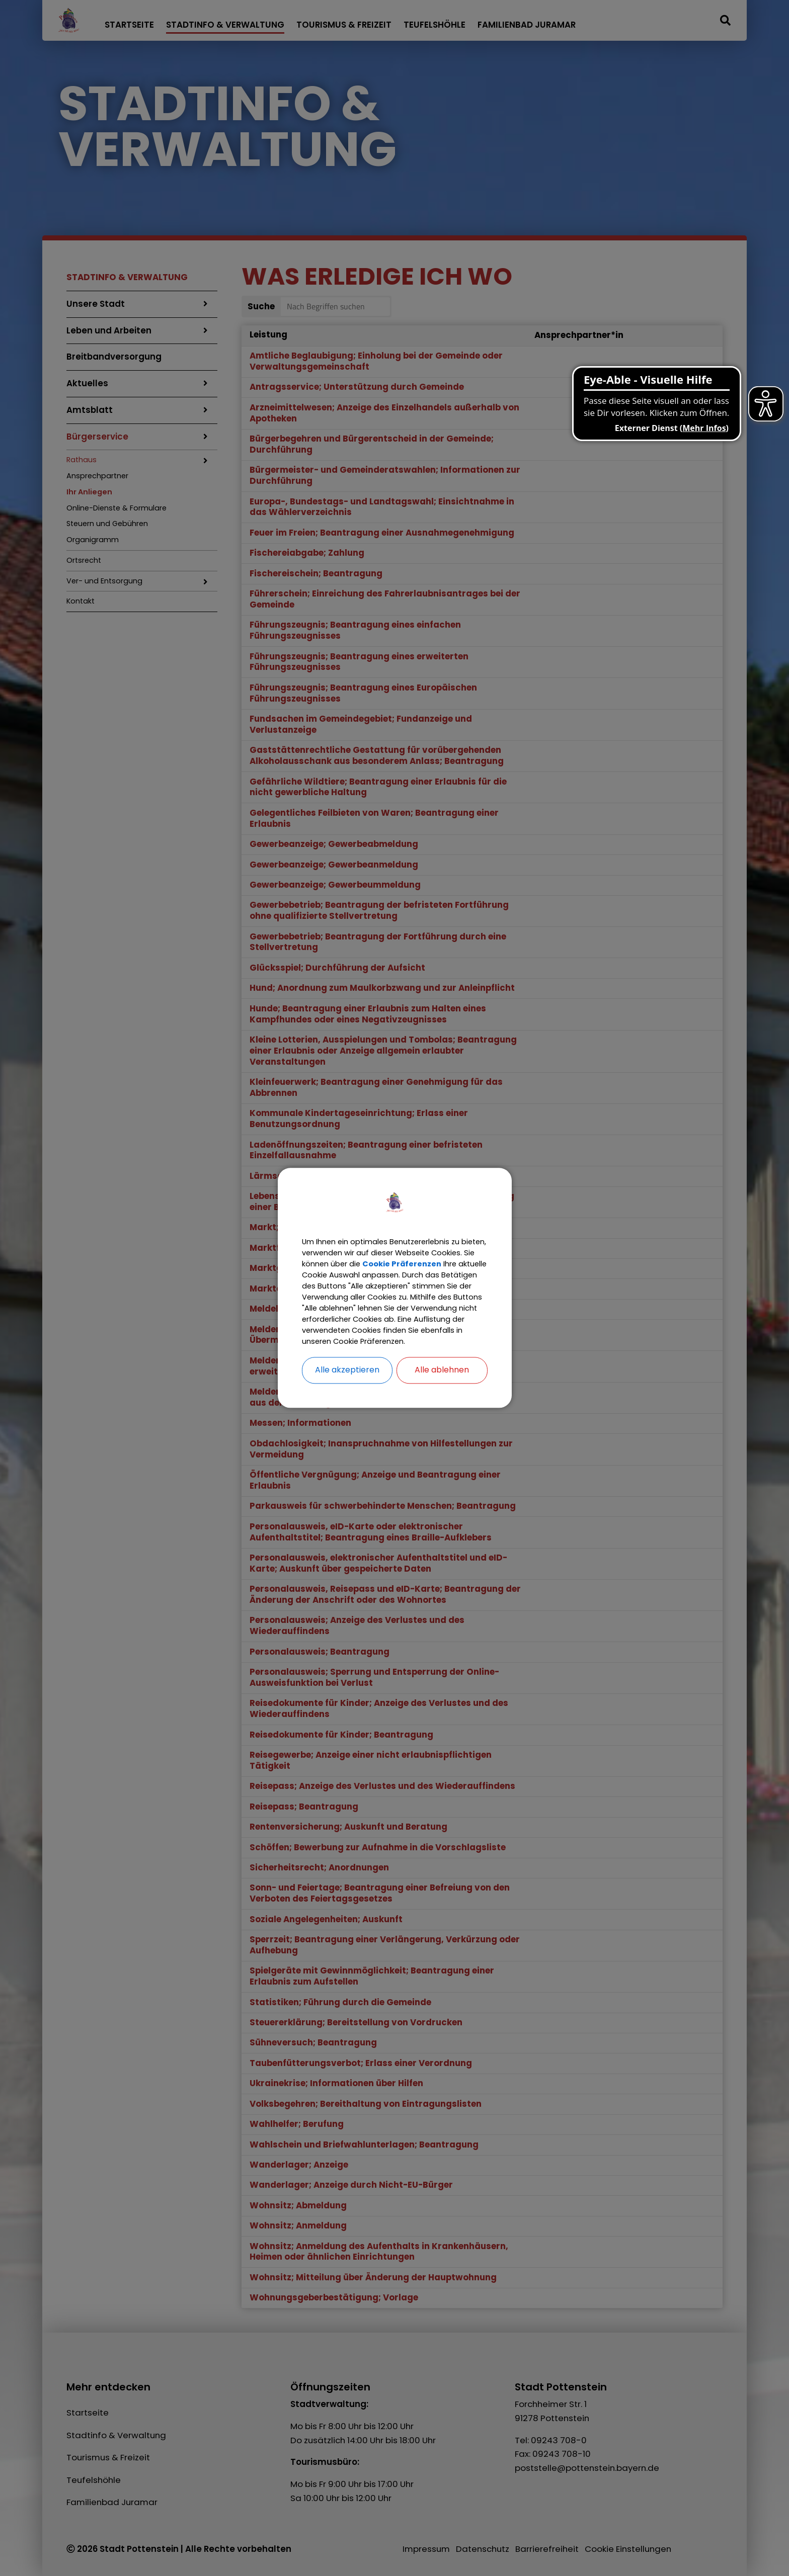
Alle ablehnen (442, 1387)
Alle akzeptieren (347, 1387)
